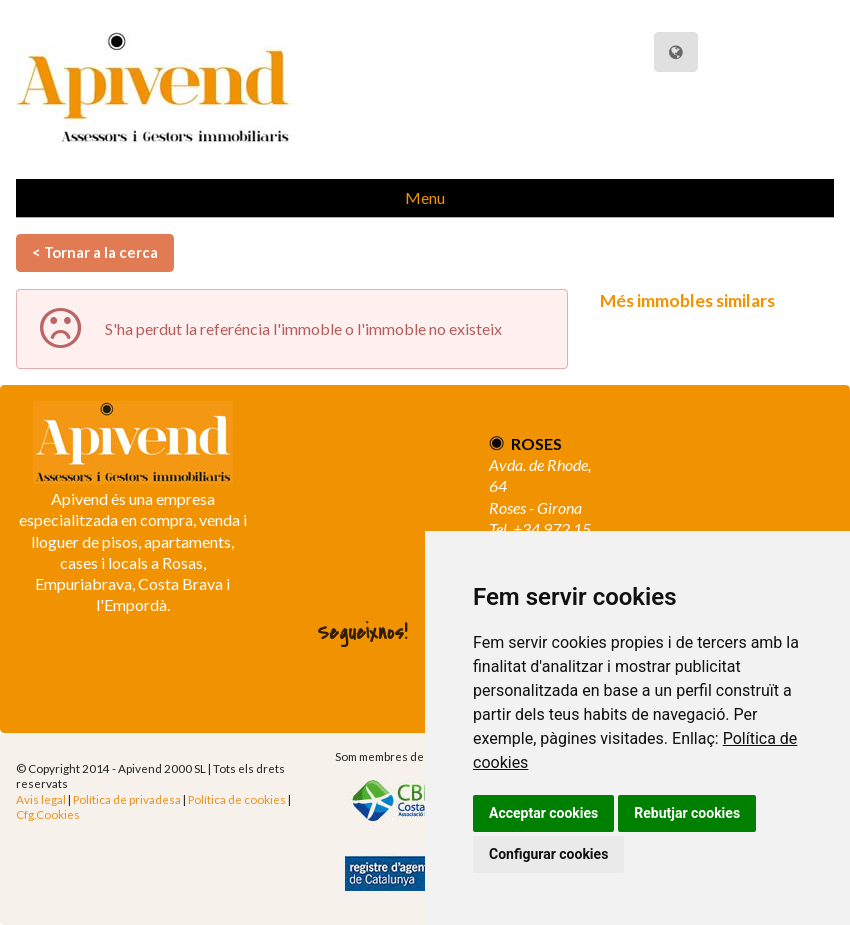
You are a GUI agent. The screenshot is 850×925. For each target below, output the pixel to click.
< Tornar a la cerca (95, 252)
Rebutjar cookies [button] (687, 813)
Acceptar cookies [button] (543, 813)
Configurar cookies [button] (548, 854)
